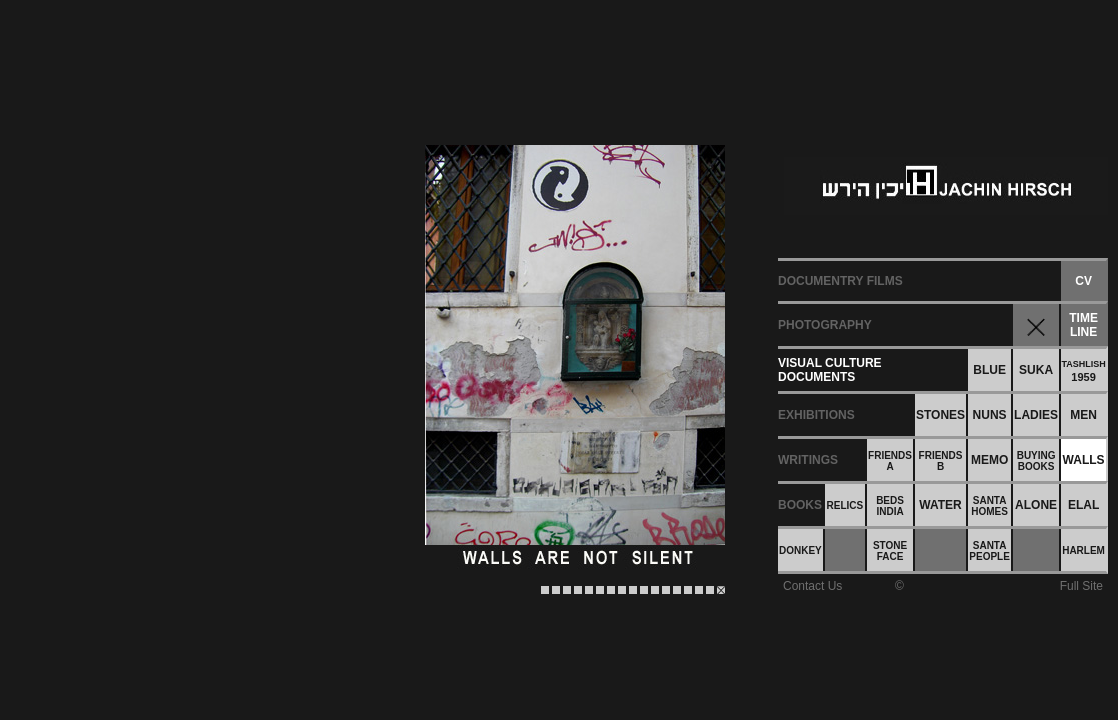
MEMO (989, 460)
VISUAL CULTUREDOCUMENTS (830, 370)
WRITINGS (808, 460)
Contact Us (812, 586)
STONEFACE (890, 551)
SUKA (1036, 370)
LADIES (1036, 415)
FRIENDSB (941, 461)
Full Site (1081, 586)
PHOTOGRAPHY (825, 325)
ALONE (1036, 505)
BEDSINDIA (890, 506)
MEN (1083, 415)
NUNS (990, 415)
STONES (940, 415)
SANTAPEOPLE (989, 551)
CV (1083, 281)
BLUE (989, 370)
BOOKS (800, 505)
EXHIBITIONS (816, 415)
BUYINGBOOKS (1036, 461)
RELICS (845, 505)
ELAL (1083, 505)
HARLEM (1083, 550)
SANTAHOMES (989, 506)
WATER (940, 505)
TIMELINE (1083, 325)
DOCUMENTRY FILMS (840, 281)
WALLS (1084, 460)
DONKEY (800, 550)
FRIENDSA (890, 461)
